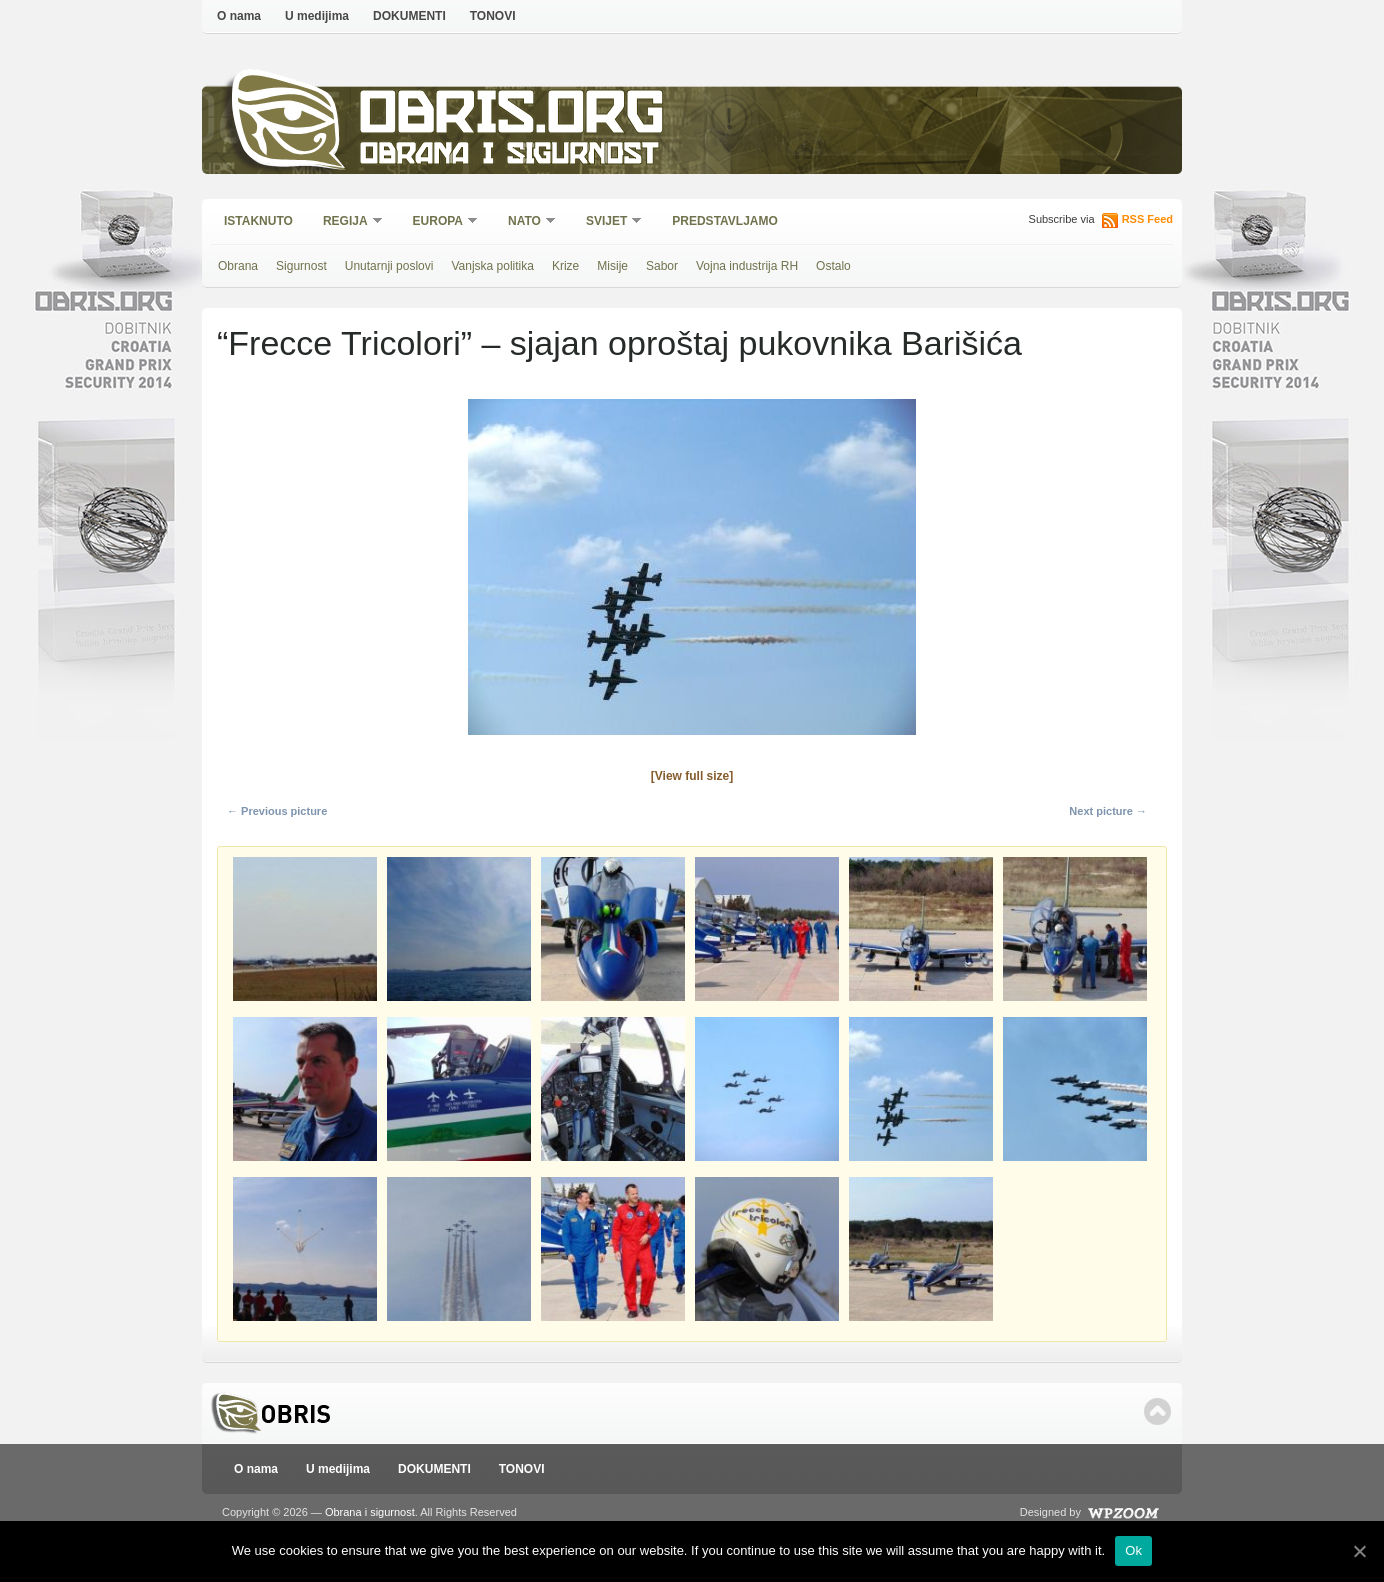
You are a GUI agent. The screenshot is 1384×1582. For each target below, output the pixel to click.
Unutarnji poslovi (389, 266)
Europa (439, 222)
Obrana (238, 266)
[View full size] (692, 776)
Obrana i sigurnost (508, 156)
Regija (346, 222)
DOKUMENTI (409, 16)
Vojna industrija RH (747, 266)
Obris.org (512, 117)
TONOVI (493, 16)
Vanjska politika (492, 266)
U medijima (317, 16)
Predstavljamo (725, 221)
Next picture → (1108, 811)
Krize (565, 266)
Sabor (662, 266)
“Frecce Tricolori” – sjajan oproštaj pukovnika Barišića (619, 343)
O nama (239, 16)
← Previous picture (277, 811)
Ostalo (833, 266)
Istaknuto (258, 221)
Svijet (607, 222)
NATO (525, 222)
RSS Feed (1147, 219)
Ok (1133, 1550)
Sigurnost (301, 266)
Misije (612, 266)
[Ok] (1359, 1551)
